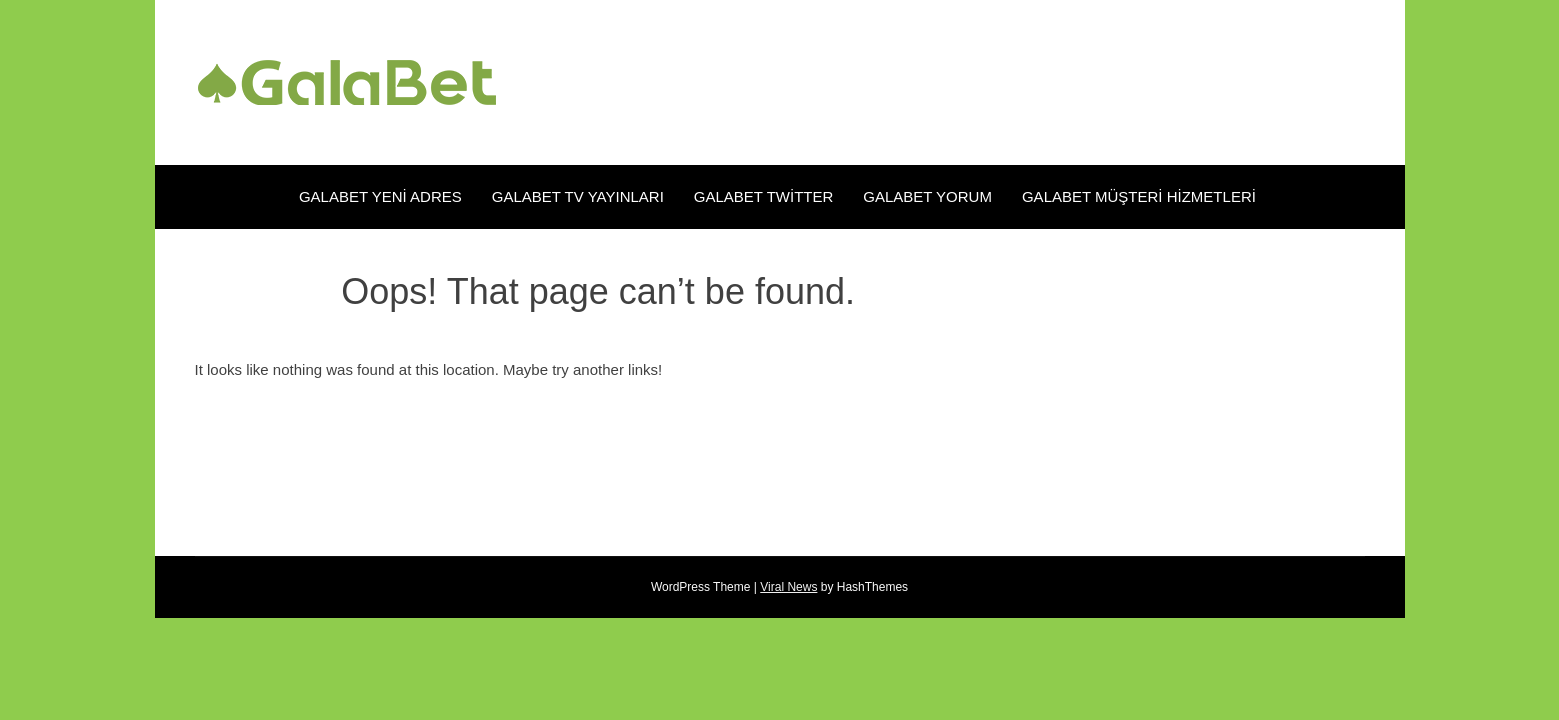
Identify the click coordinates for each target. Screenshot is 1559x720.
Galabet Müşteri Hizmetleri (1141, 196)
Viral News (788, 587)
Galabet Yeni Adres (380, 196)
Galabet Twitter (763, 196)
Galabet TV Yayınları (578, 196)
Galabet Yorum (927, 196)
